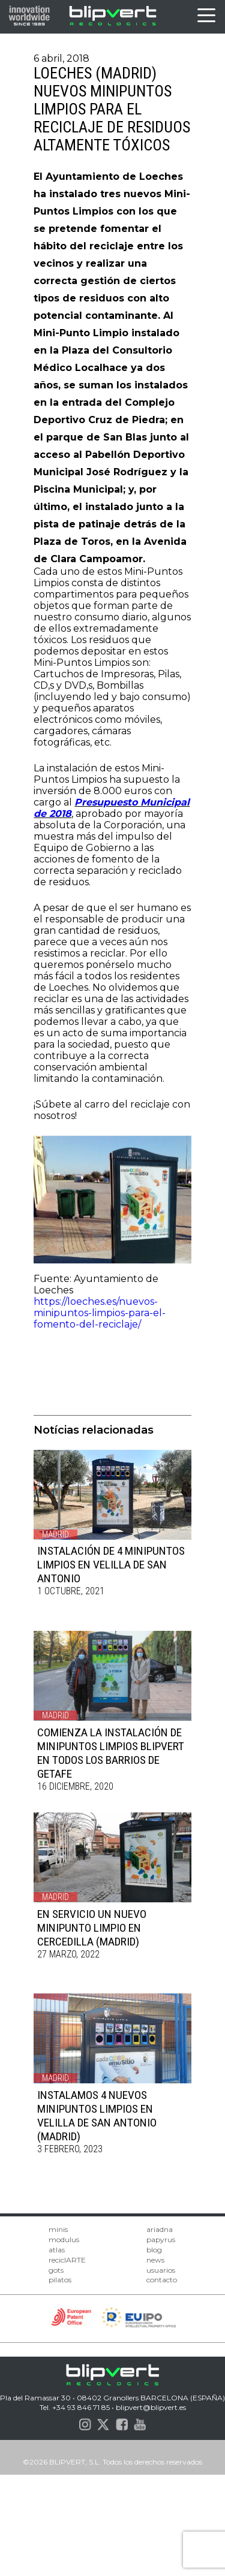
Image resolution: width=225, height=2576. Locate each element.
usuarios (160, 2270)
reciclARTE (67, 2259)
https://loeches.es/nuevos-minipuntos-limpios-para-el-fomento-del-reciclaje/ (100, 1313)
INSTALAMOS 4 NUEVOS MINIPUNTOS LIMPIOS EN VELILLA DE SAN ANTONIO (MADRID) (97, 2115)
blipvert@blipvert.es (151, 2407)
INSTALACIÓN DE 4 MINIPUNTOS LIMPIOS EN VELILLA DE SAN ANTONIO (111, 1564)
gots (56, 2270)
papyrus (160, 2239)
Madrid (55, 1534)
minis (58, 2229)
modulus (64, 2239)
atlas (57, 2249)
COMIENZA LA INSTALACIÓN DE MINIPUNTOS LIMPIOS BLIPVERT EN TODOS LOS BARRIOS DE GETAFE (110, 1753)
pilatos (60, 2279)
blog (154, 2249)
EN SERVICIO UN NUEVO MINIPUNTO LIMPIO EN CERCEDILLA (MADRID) (91, 1927)
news (155, 2259)
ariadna (159, 2229)
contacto (161, 2279)
